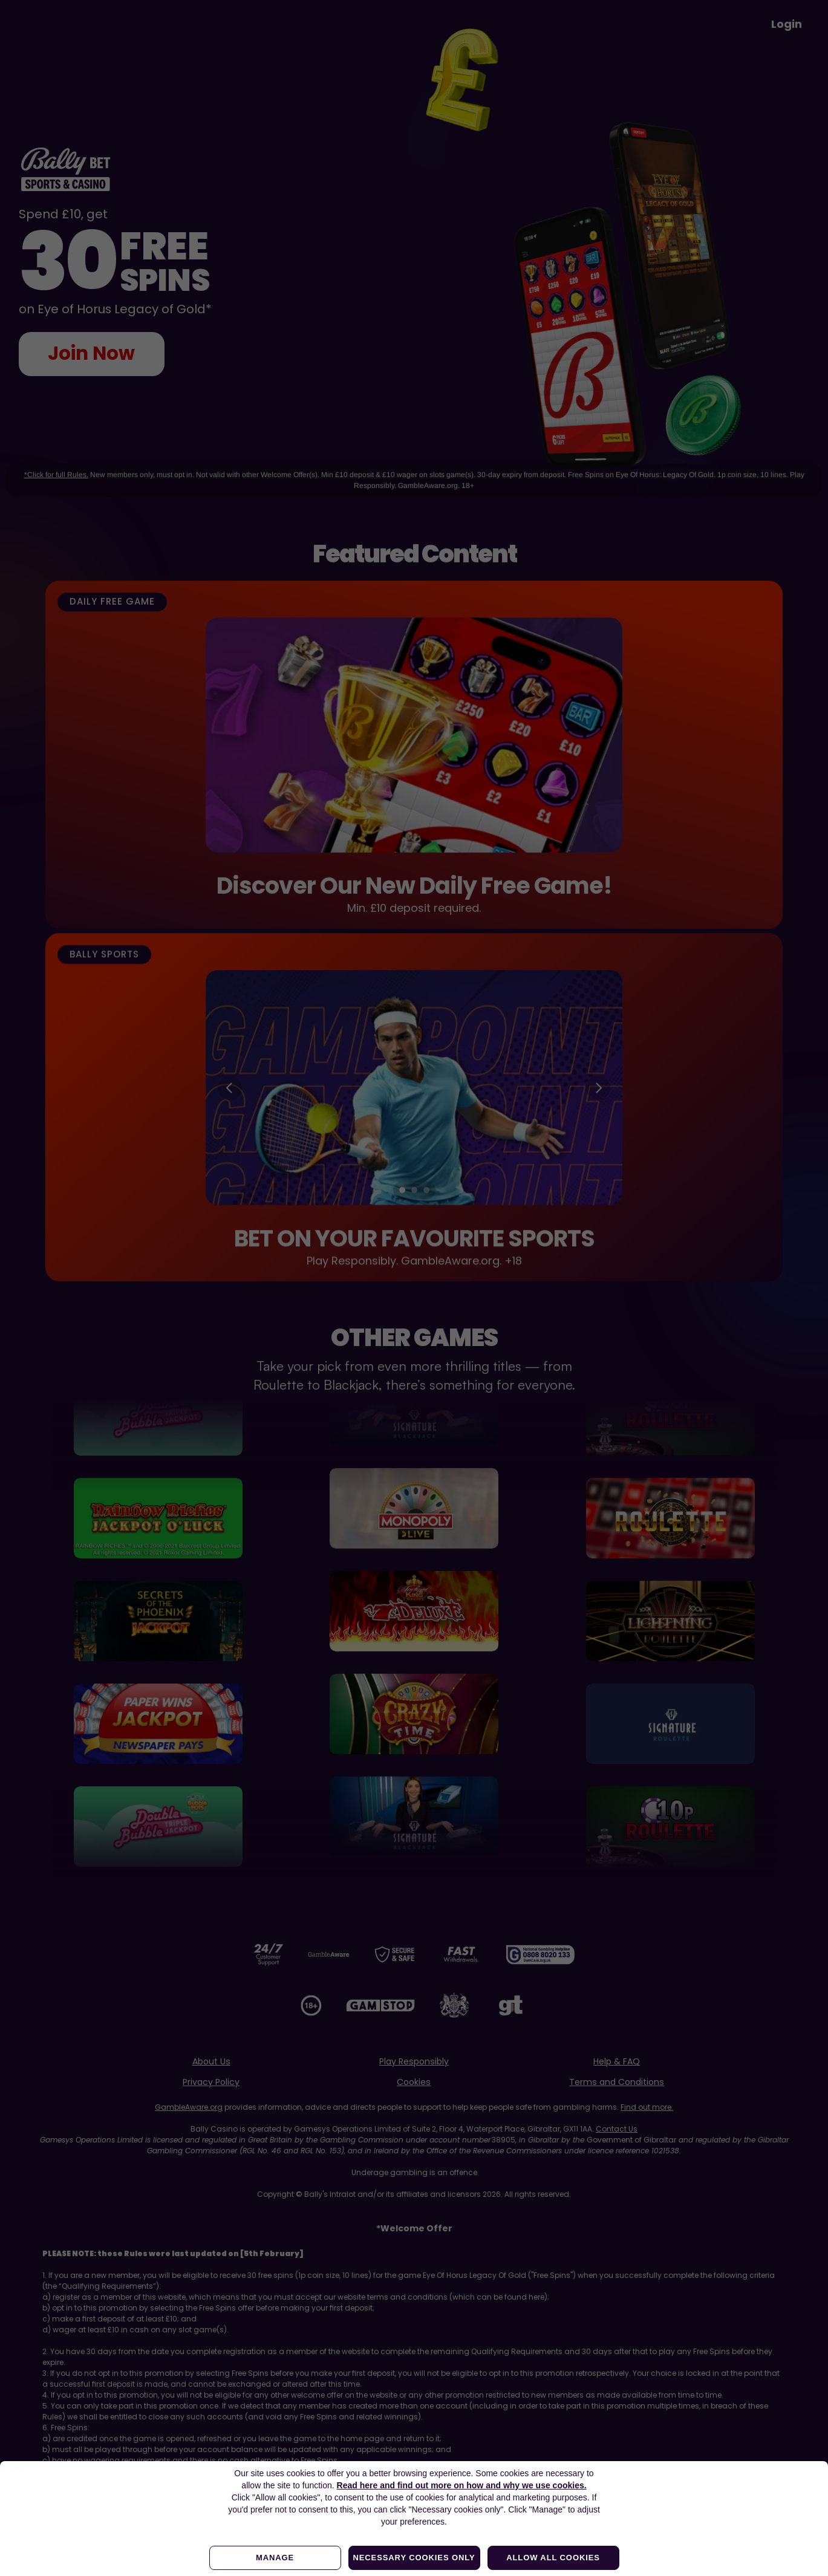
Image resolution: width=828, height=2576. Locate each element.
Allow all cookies (553, 2557)
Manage (275, 2557)
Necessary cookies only (414, 2557)
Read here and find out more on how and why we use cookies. (462, 2485)
